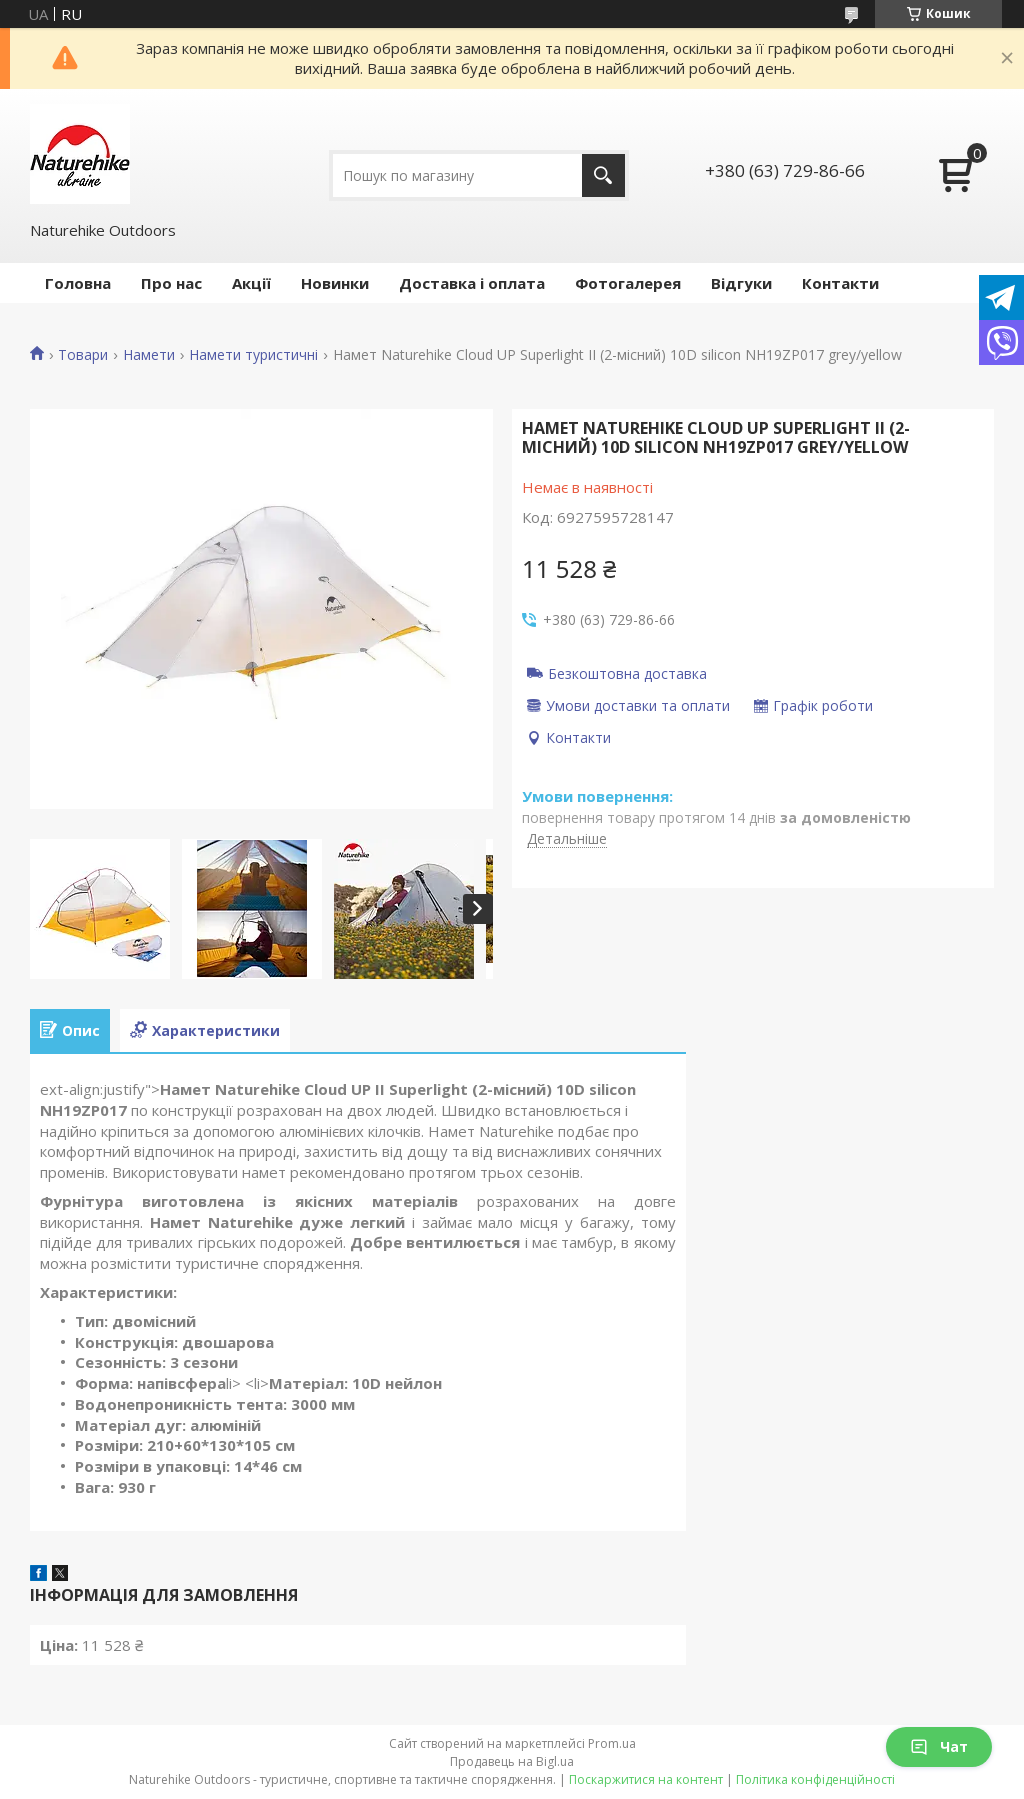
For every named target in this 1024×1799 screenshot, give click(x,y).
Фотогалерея (628, 283)
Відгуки (741, 283)
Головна (78, 283)
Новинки (335, 283)
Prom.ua (612, 1743)
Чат (939, 1746)
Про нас (171, 283)
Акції (251, 283)
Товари (83, 355)
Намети (149, 355)
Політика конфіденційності (815, 1779)
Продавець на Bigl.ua (512, 1761)
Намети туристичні (253, 355)
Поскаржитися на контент (646, 1779)
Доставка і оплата (472, 283)
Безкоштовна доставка (627, 673)
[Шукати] (603, 175)
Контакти (840, 283)
